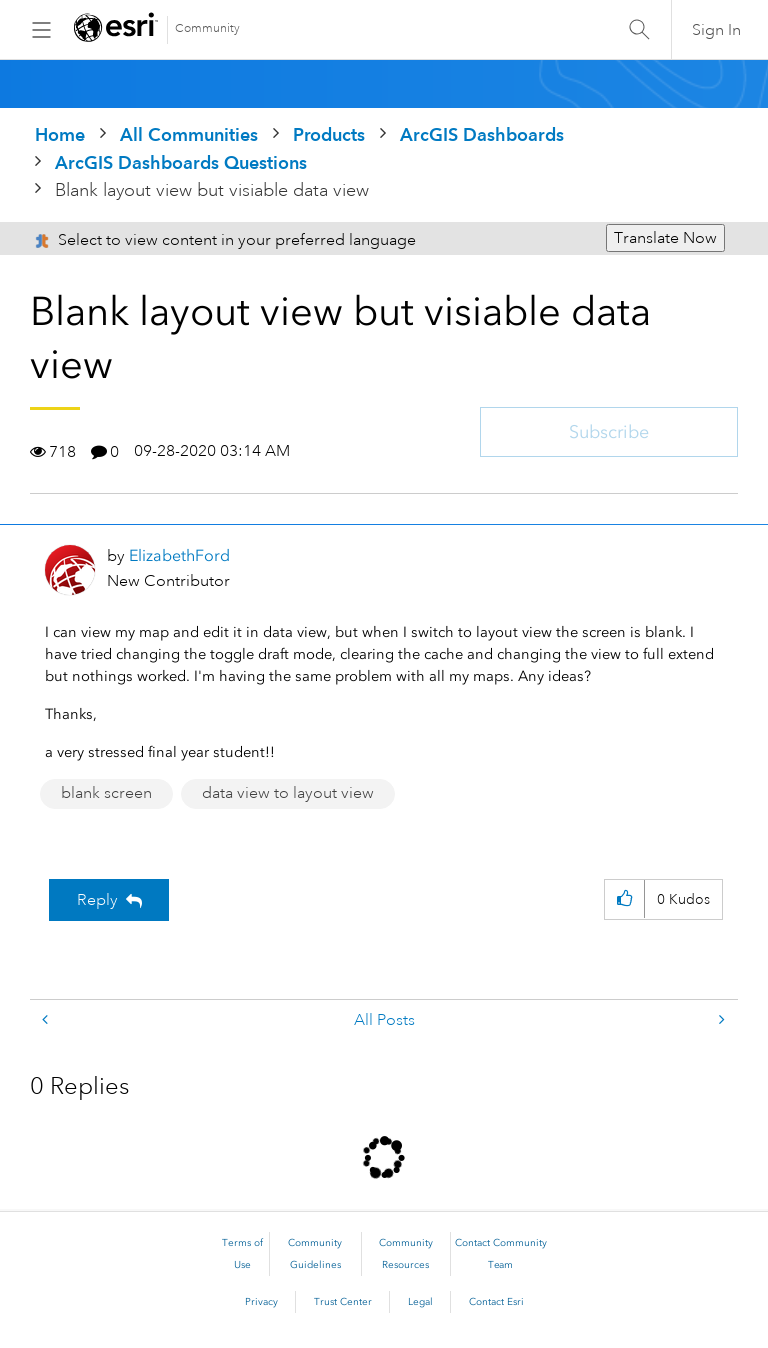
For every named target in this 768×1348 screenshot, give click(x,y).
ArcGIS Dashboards (482, 134)
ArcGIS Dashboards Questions (181, 162)
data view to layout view (288, 793)
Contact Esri (496, 1302)
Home (60, 134)
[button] (624, 899)
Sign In (716, 30)
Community (207, 28)
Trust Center (343, 1302)
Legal (420, 1302)
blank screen (106, 793)
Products (329, 134)
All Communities (189, 134)
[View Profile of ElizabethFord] (179, 555)
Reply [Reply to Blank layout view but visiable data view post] (97, 900)
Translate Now (665, 238)
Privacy (261, 1302)
